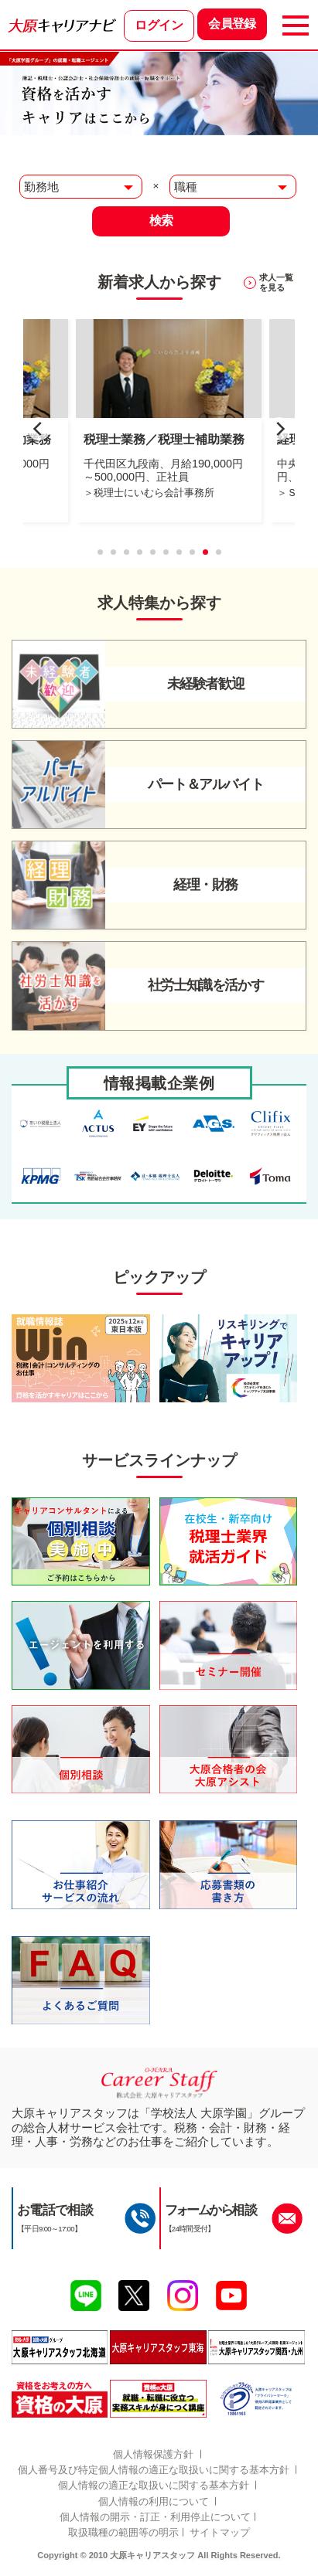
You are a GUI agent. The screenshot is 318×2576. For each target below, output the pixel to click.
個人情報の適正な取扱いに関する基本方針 (153, 2485)
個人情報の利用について (153, 2501)
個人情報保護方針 (153, 2454)
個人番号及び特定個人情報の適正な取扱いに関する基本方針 (153, 2470)
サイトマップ (220, 2532)
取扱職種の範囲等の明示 (123, 2532)
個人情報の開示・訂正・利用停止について (155, 2517)
